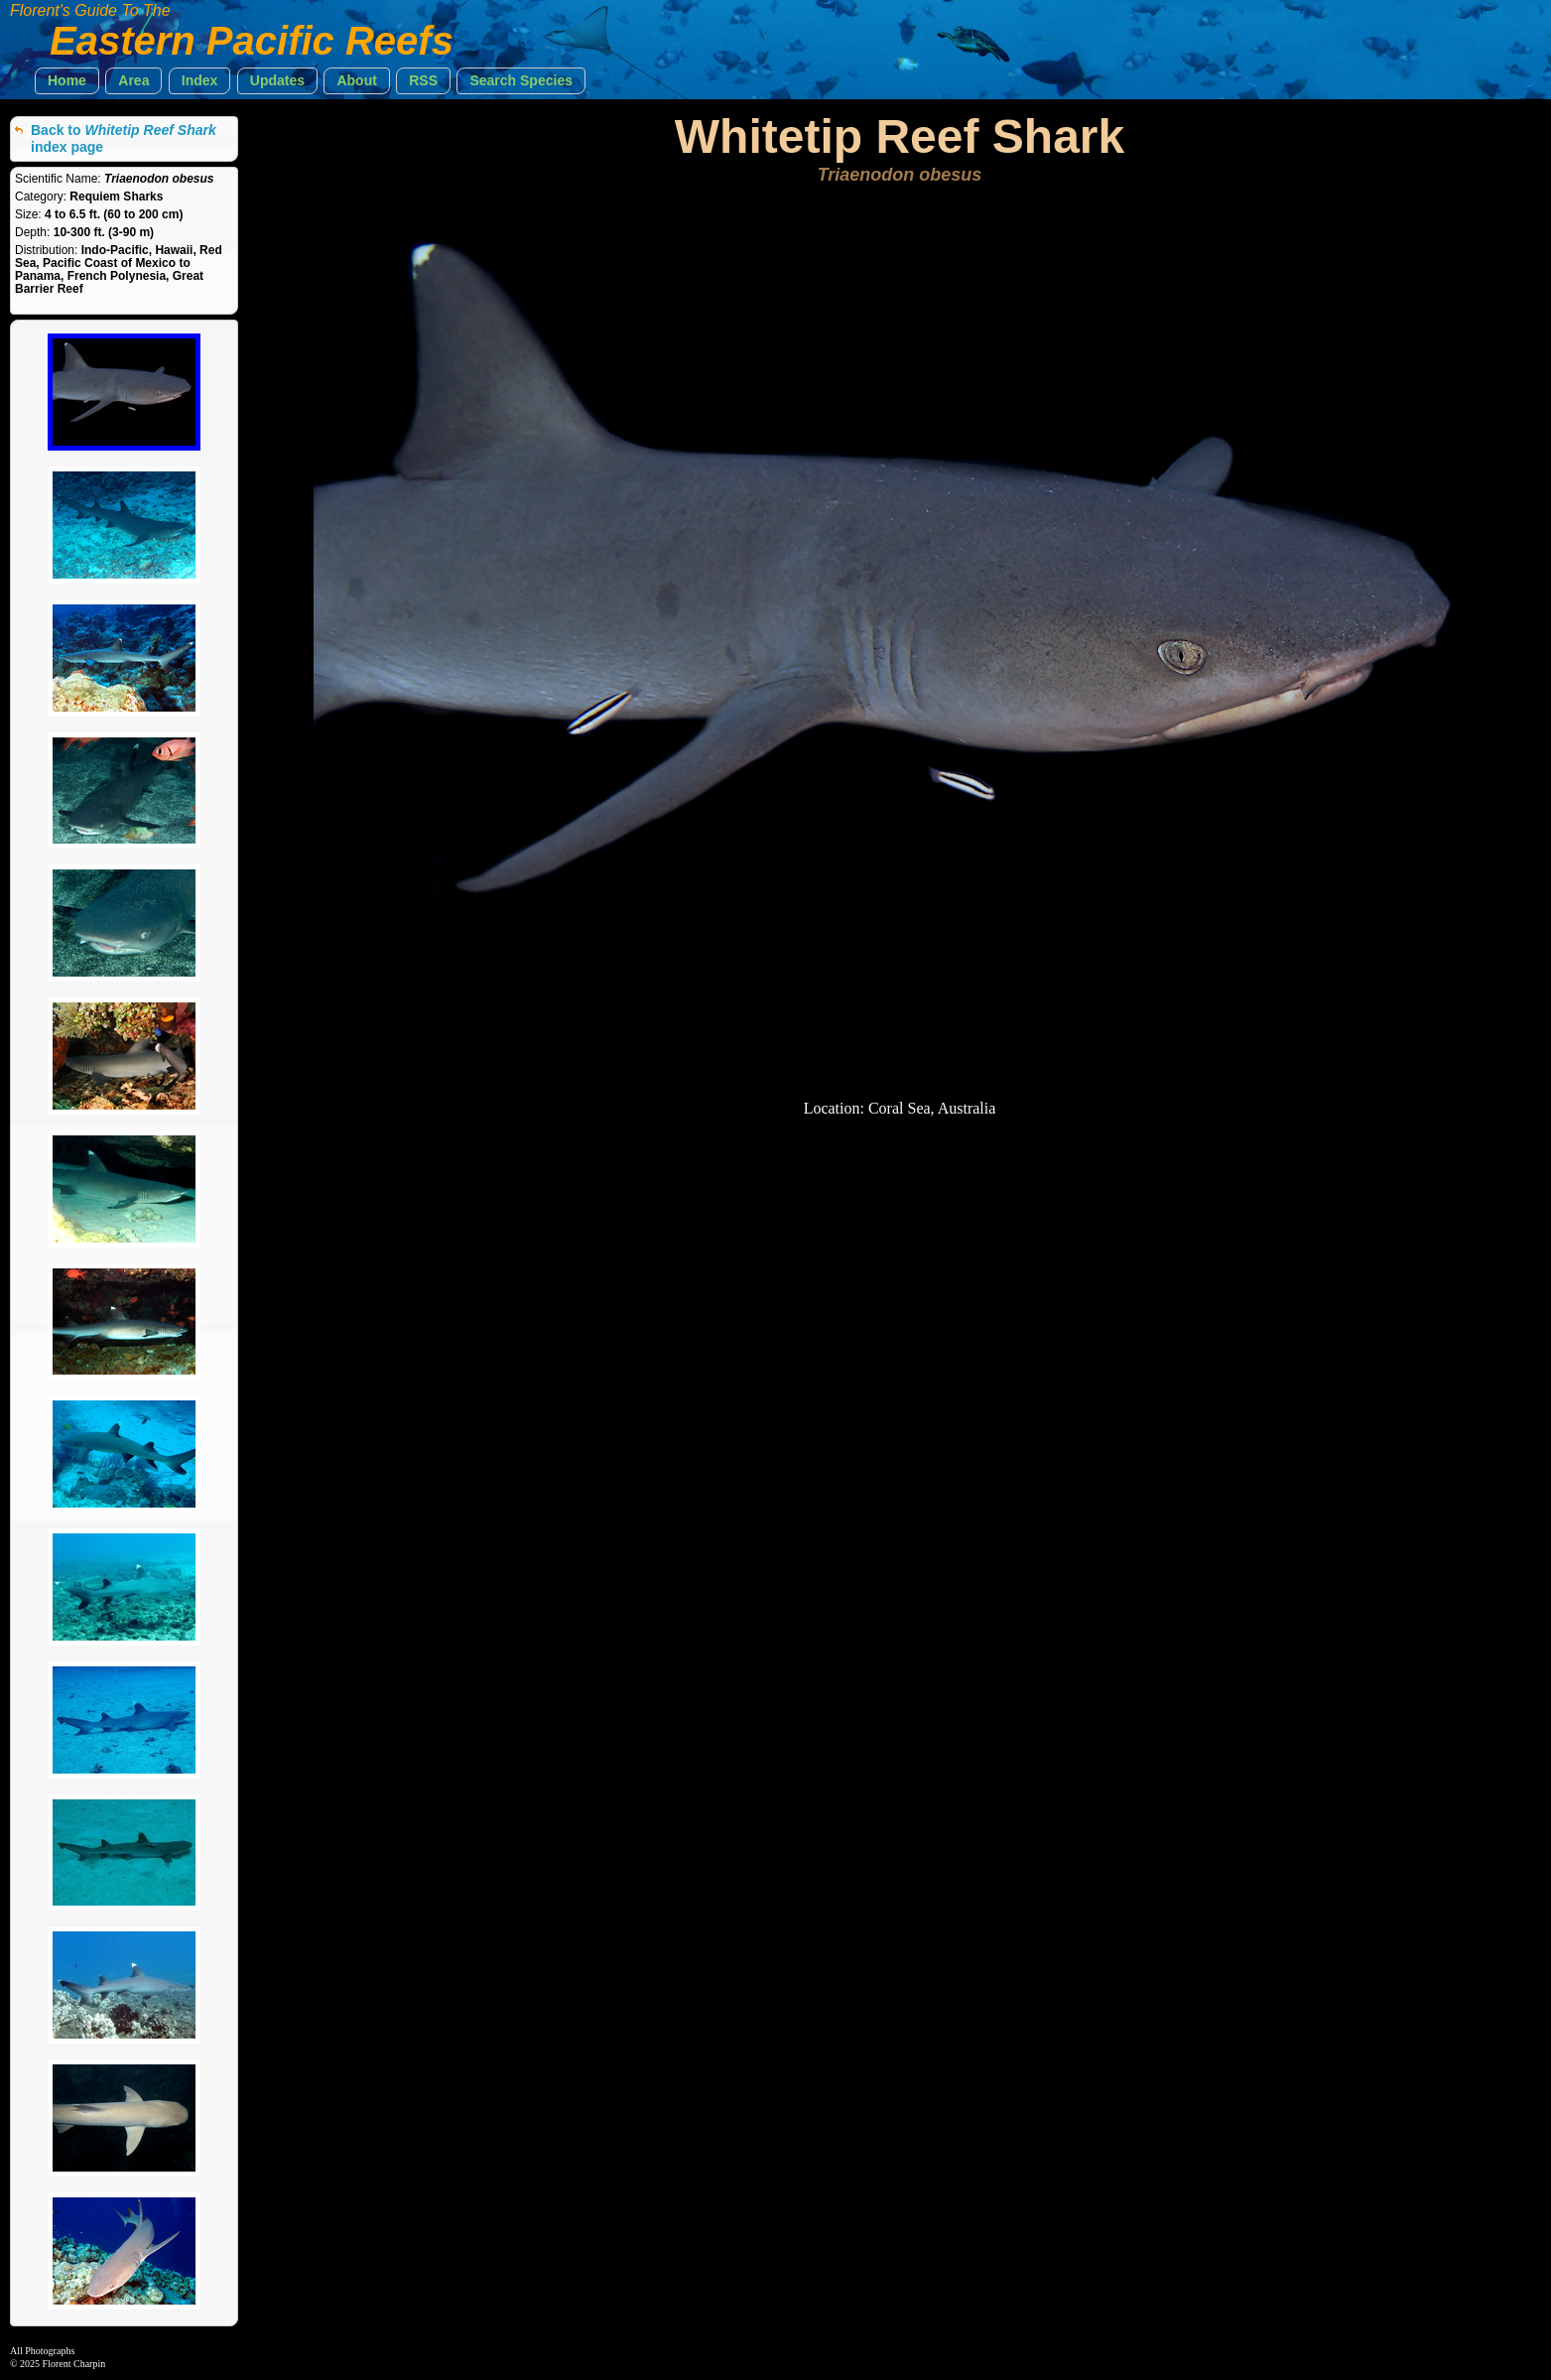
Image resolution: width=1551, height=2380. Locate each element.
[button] (67, 80)
